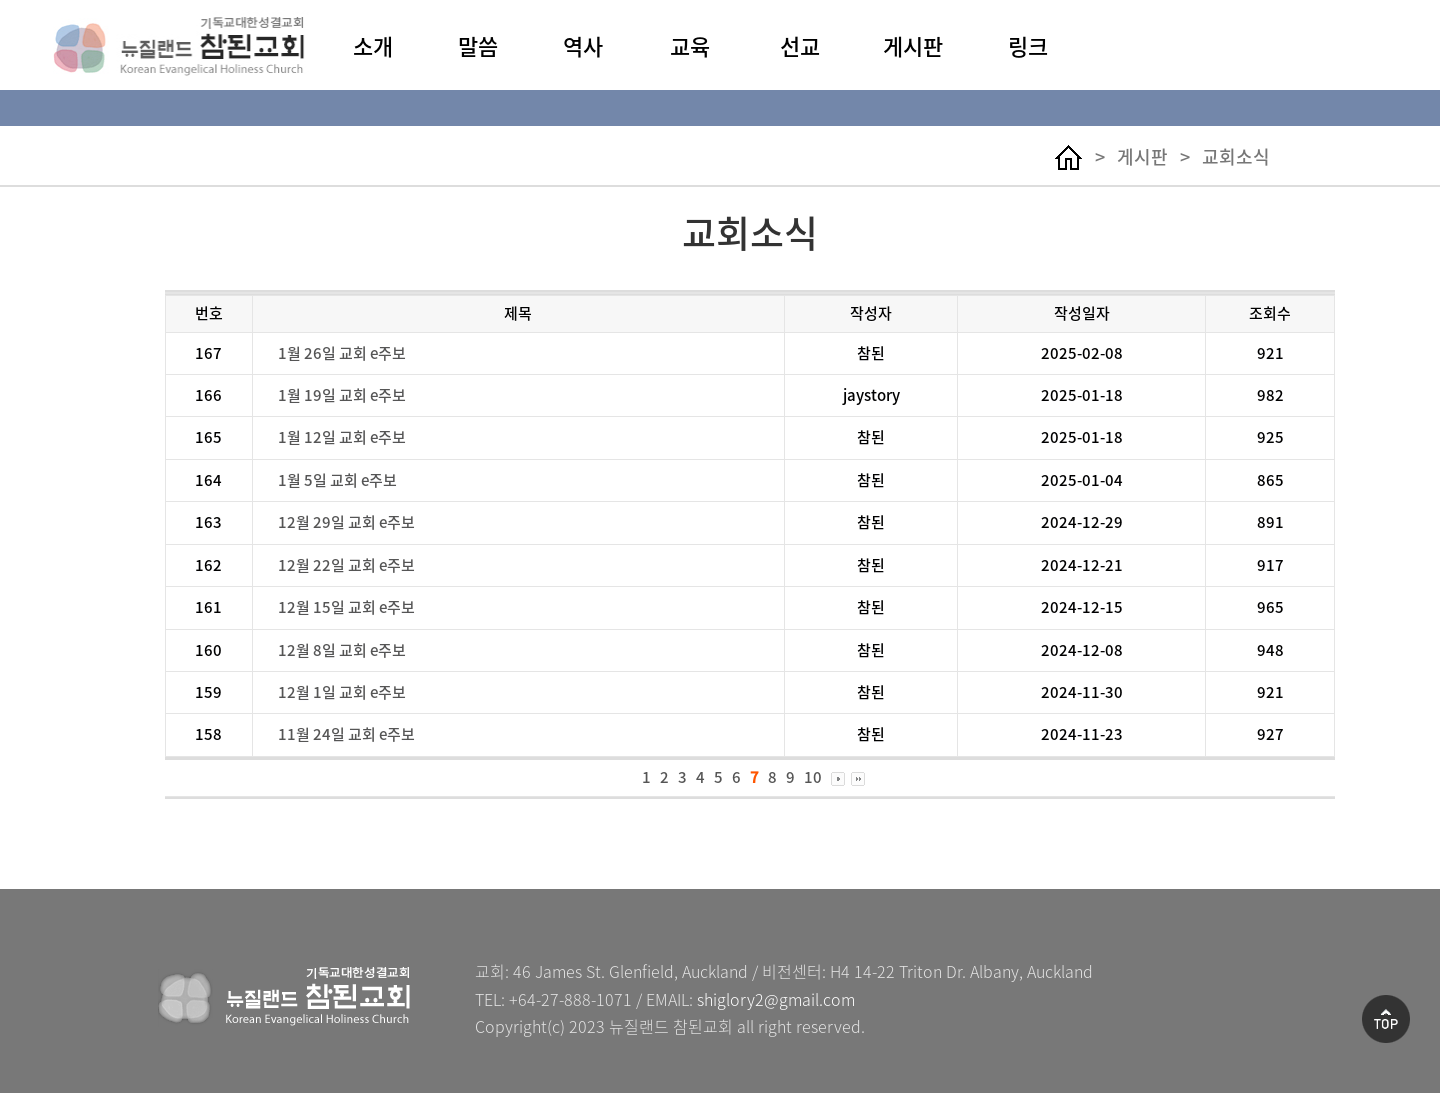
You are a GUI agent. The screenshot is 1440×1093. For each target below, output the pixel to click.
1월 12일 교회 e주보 (342, 437)
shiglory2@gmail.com (776, 999)
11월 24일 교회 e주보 (346, 734)
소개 (373, 46)
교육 (690, 46)
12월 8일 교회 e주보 (342, 650)
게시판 (913, 46)
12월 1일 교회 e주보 (342, 692)
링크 (1028, 46)
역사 (583, 46)
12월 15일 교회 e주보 (346, 607)
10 (813, 777)
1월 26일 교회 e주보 (342, 353)
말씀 (478, 46)
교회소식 (1236, 157)
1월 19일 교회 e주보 (342, 395)
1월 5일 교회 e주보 (337, 480)
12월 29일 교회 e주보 (346, 522)
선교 (800, 46)
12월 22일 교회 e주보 (346, 565)
